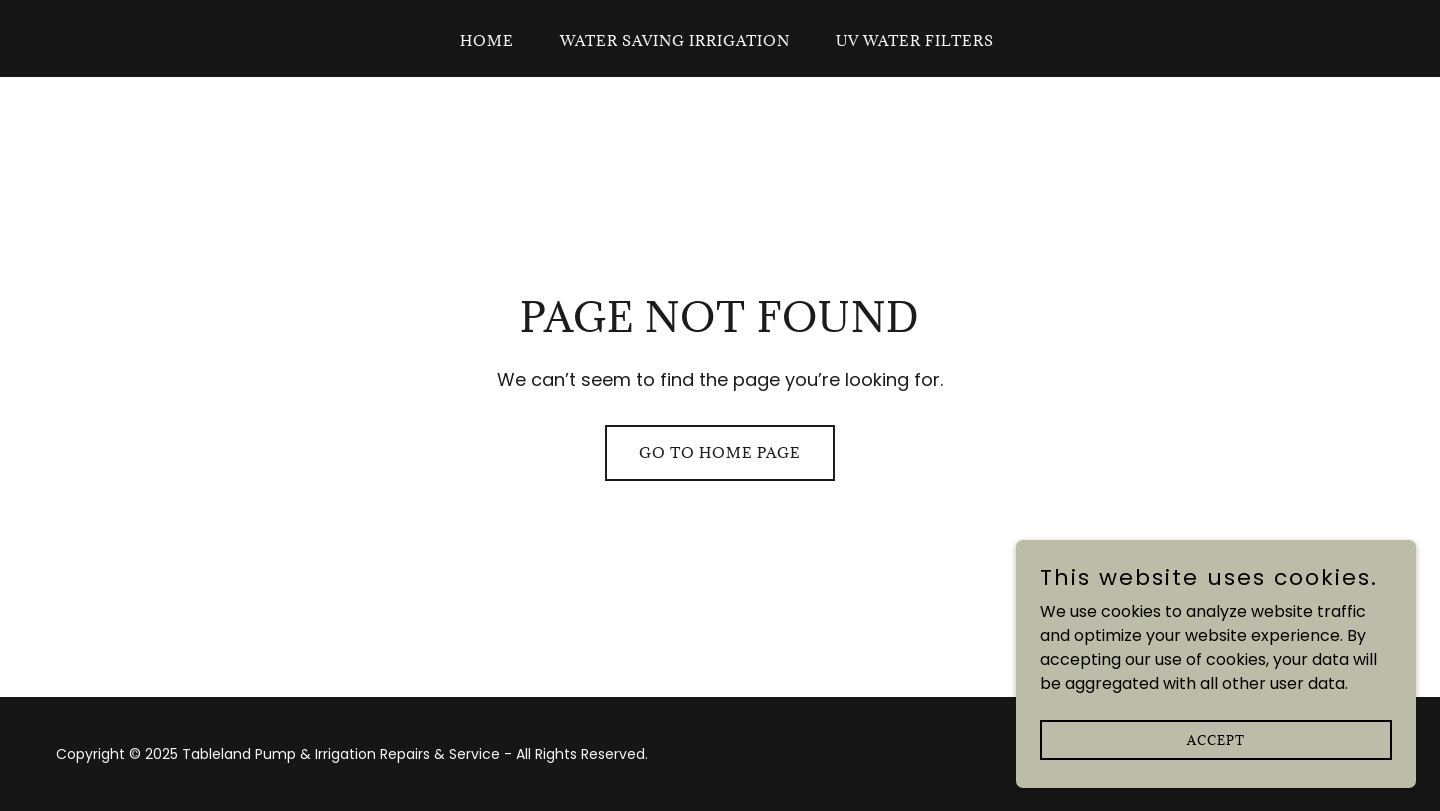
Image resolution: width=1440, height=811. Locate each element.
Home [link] (487, 40)
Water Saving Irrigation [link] (675, 40)
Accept (1216, 780)
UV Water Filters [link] (915, 40)
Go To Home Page (720, 452)
